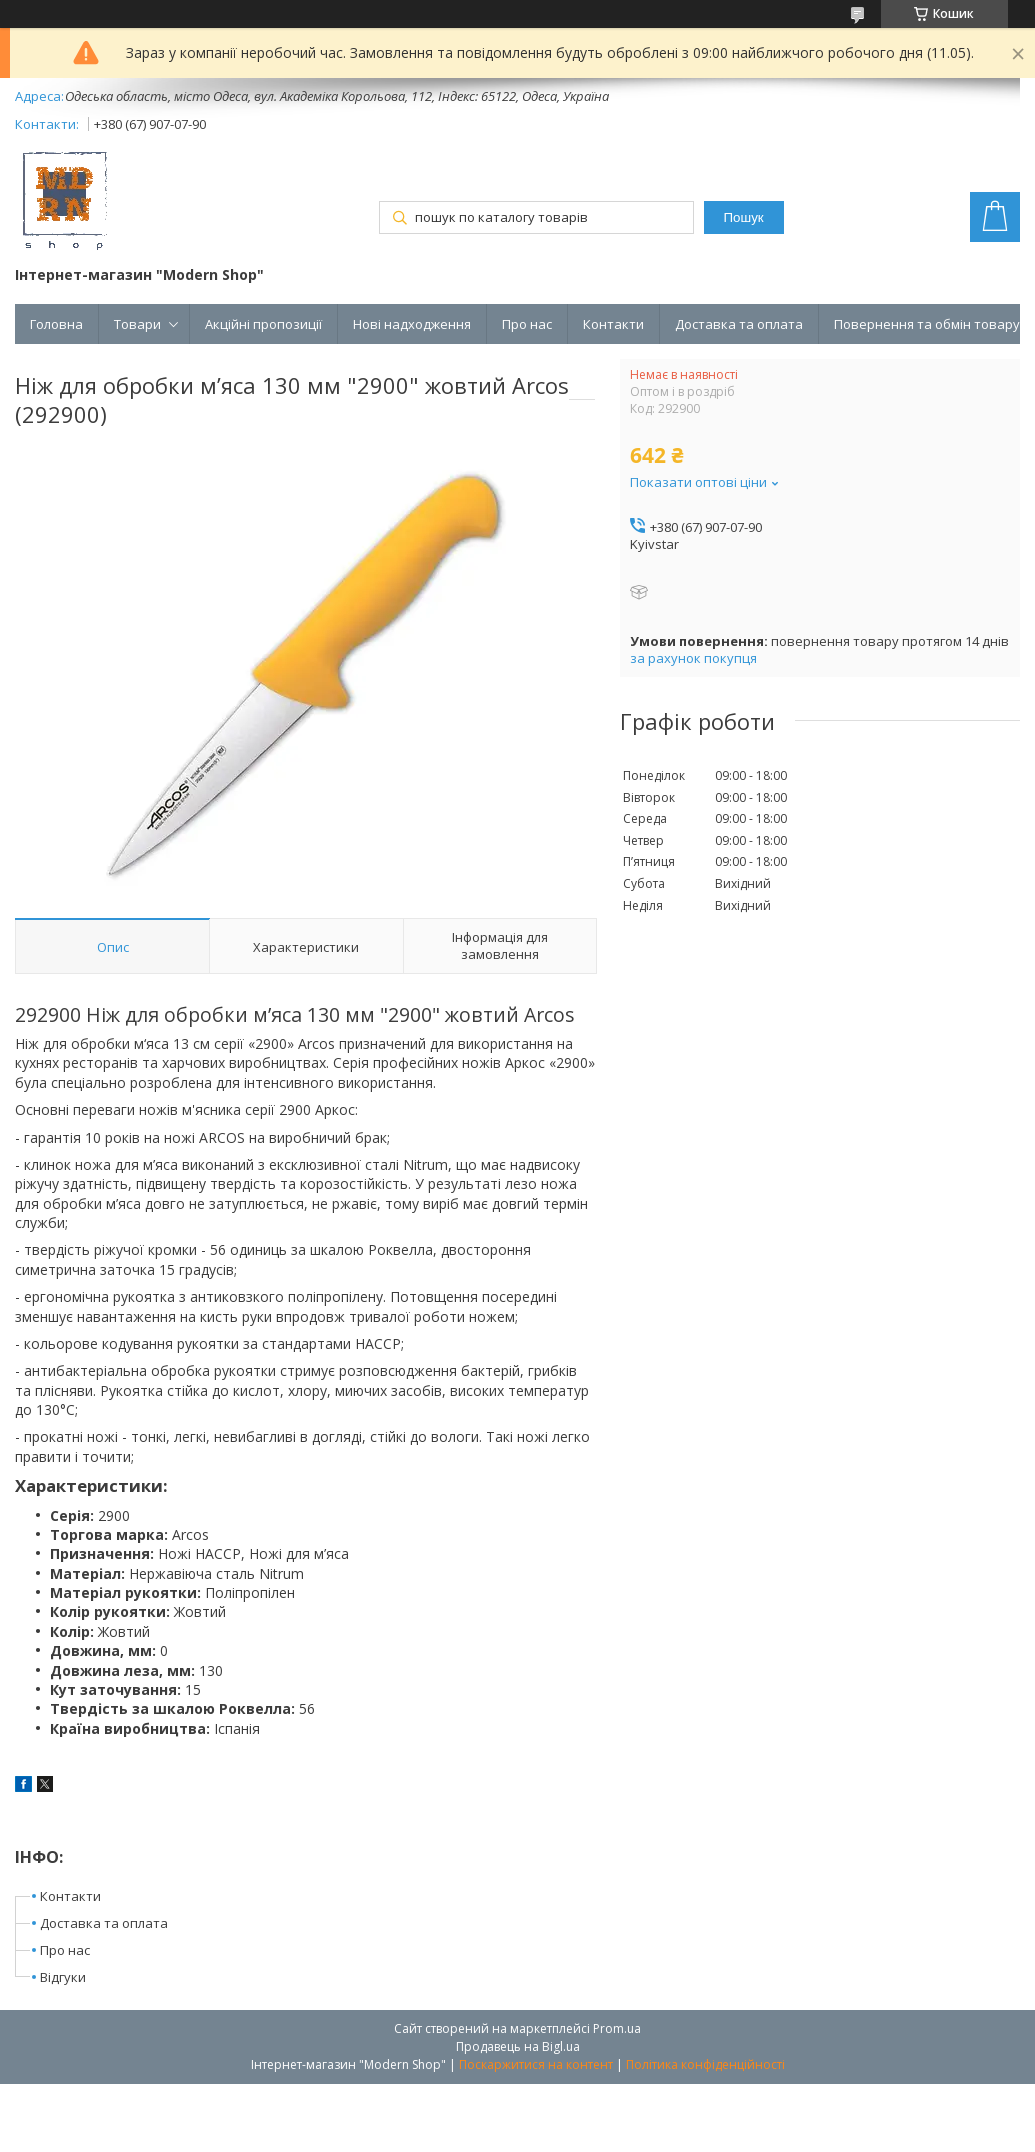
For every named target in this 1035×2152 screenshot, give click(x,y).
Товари (137, 324)
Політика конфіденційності (705, 2064)
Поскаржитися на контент (536, 2064)
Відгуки (63, 1977)
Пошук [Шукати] (744, 217)
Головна (56, 324)
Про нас (527, 324)
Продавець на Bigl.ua (518, 2046)
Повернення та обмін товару (927, 324)
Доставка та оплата (739, 324)
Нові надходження (412, 324)
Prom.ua (617, 2028)
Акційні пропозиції (263, 324)
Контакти (613, 324)
